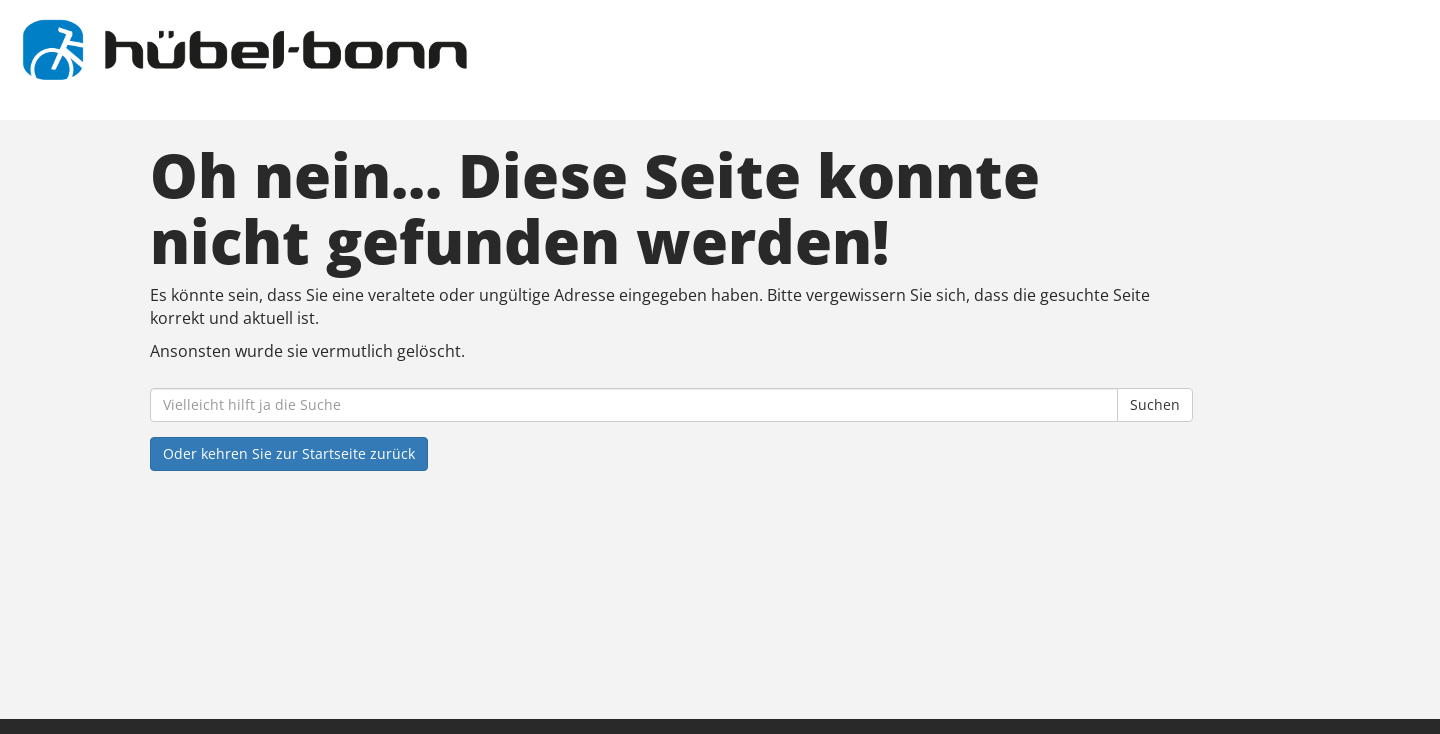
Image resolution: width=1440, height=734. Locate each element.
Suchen (1155, 404)
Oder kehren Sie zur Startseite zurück (289, 453)
